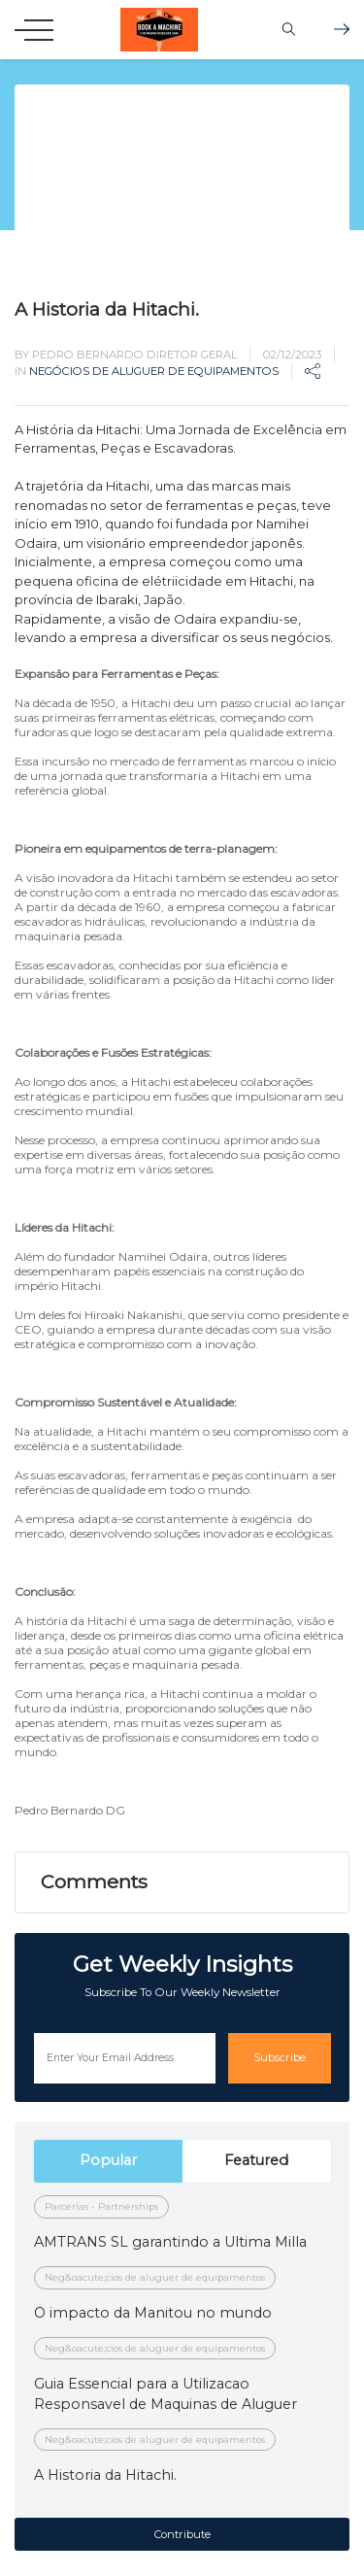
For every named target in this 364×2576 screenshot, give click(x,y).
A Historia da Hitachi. (105, 2475)
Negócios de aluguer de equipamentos (154, 371)
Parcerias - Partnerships (101, 2206)
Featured (256, 2160)
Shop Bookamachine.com (341, 29)
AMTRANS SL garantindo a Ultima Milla (170, 2242)
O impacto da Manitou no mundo (153, 2313)
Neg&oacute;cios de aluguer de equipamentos (155, 2277)
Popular (108, 2160)
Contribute (182, 2534)
